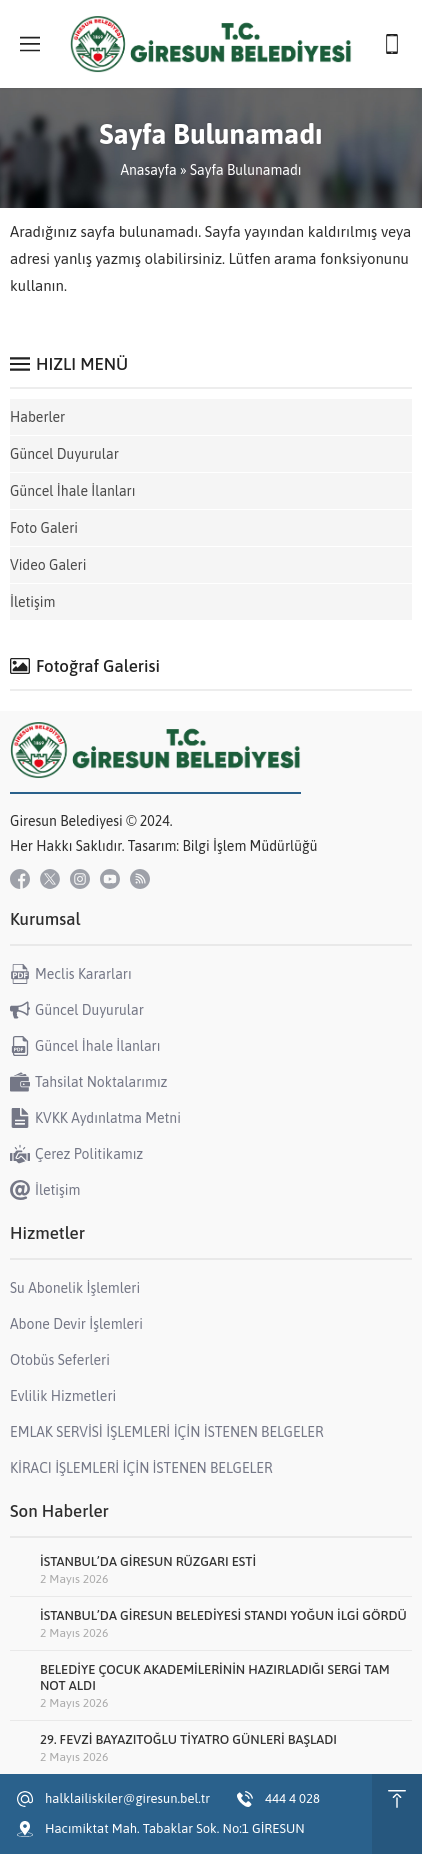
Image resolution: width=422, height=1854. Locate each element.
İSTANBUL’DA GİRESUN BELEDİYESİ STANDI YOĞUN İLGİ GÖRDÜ (223, 1615)
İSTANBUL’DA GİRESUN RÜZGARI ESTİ (148, 1561)
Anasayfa (148, 170)
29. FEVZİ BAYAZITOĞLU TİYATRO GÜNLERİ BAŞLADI (188, 1739)
